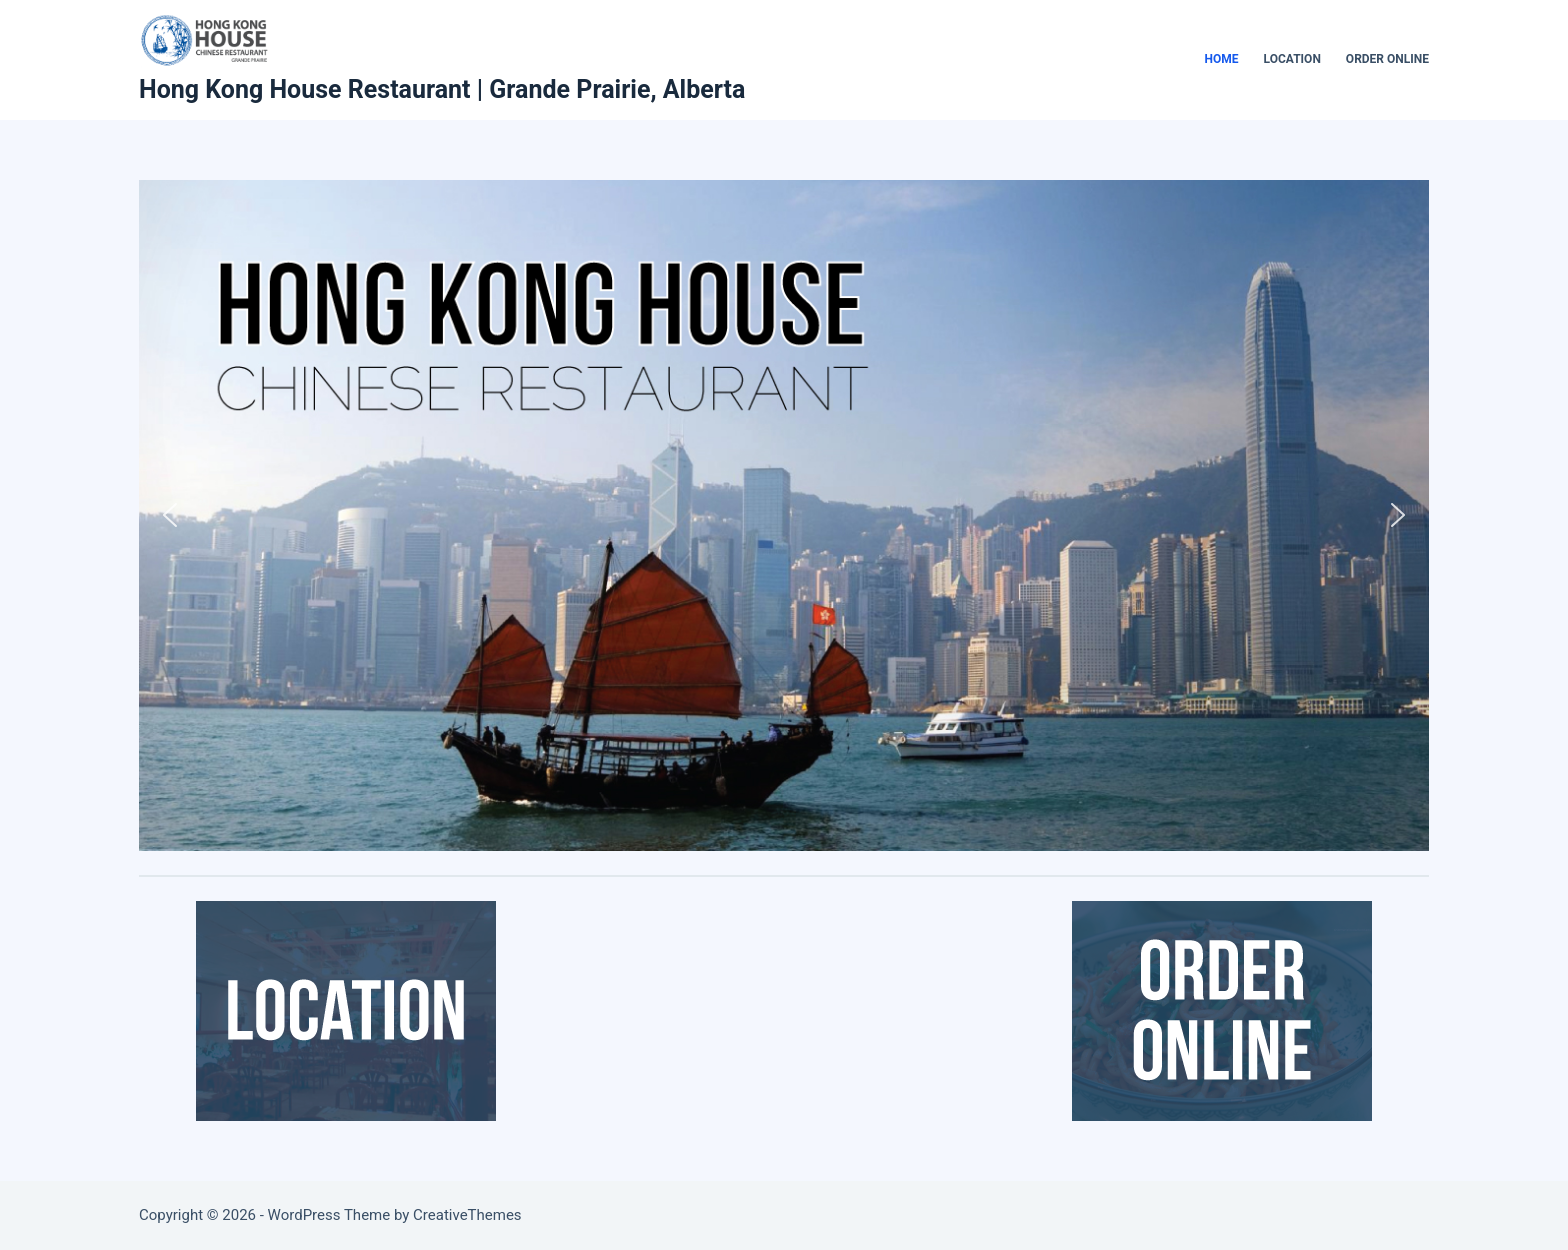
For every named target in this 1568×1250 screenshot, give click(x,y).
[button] (170, 515)
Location (1292, 59)
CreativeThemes (467, 1215)
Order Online (1387, 59)
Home (1222, 59)
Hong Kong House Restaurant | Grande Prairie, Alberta (442, 89)
